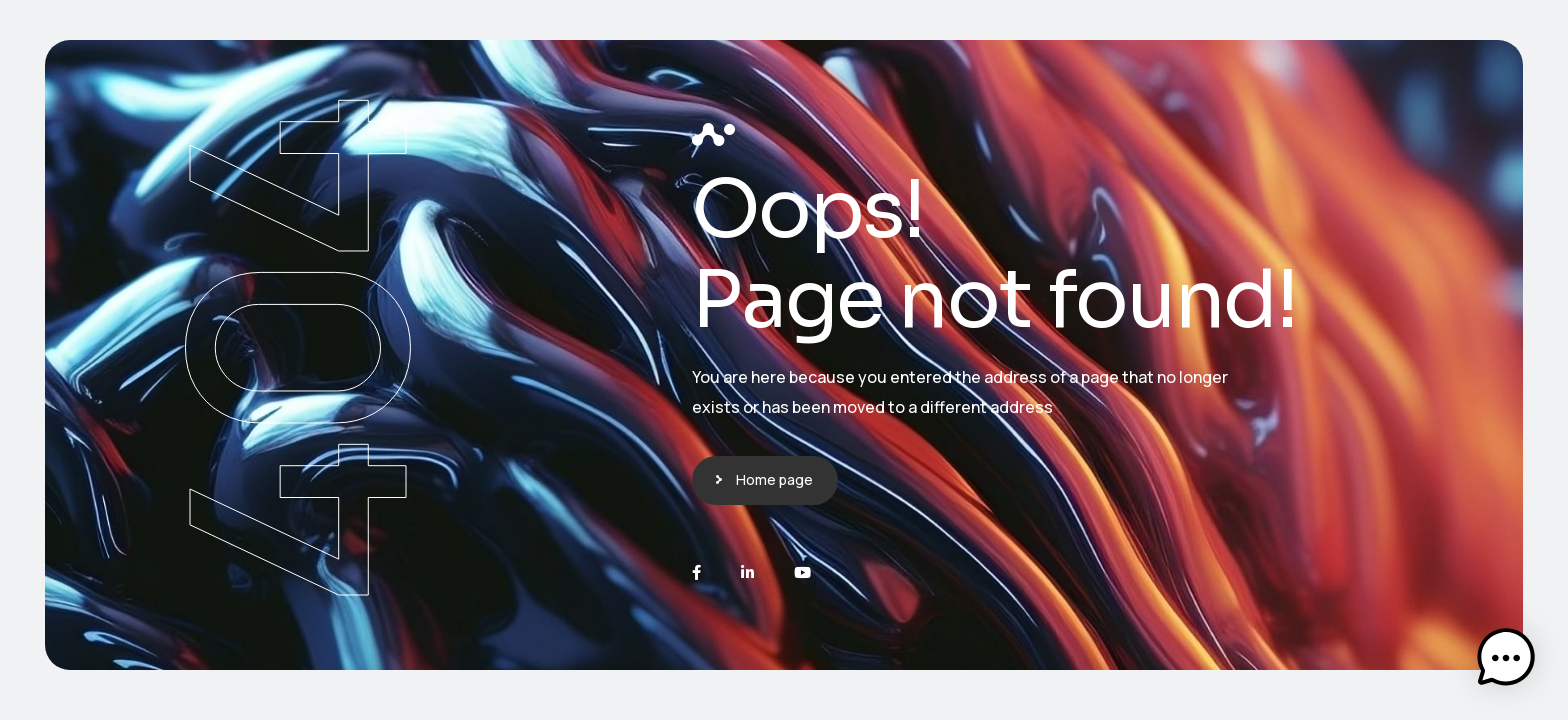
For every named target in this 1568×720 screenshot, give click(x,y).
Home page (774, 479)
